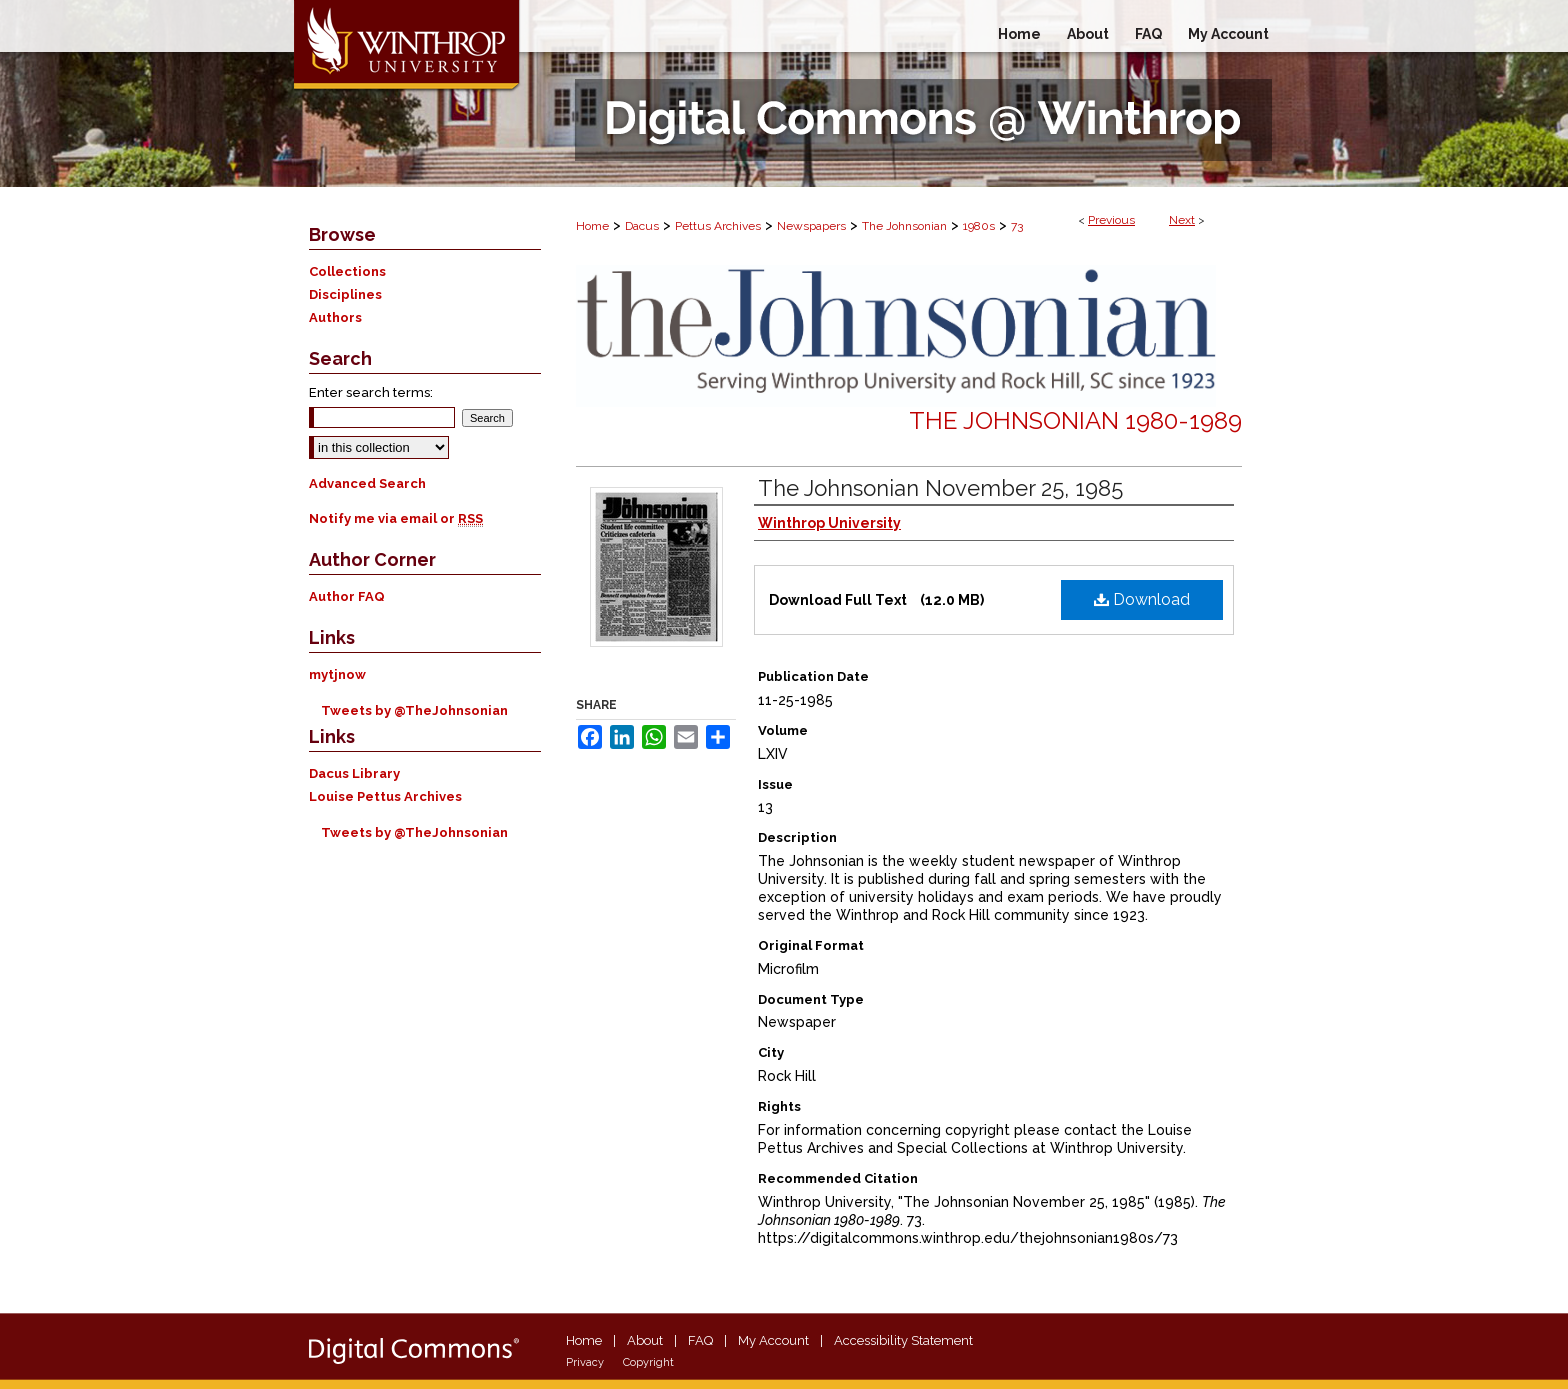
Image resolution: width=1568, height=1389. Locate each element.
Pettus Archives (718, 226)
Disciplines (345, 294)
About (645, 1340)
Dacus (642, 226)
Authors (335, 317)
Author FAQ (347, 596)
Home (592, 226)
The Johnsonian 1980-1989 (1075, 420)
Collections (347, 271)
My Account (773, 1340)
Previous (1111, 220)
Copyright (648, 1362)
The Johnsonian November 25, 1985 (940, 488)
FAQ (700, 1340)
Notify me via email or (396, 518)
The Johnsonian (904, 226)
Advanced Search (367, 483)
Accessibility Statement (903, 1340)
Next (1182, 220)
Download (1142, 599)
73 (1017, 226)
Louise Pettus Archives (385, 796)
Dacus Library (354, 773)
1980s (979, 226)
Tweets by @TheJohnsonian (414, 710)
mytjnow (337, 674)
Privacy (585, 1362)
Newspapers (811, 226)
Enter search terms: (371, 392)
